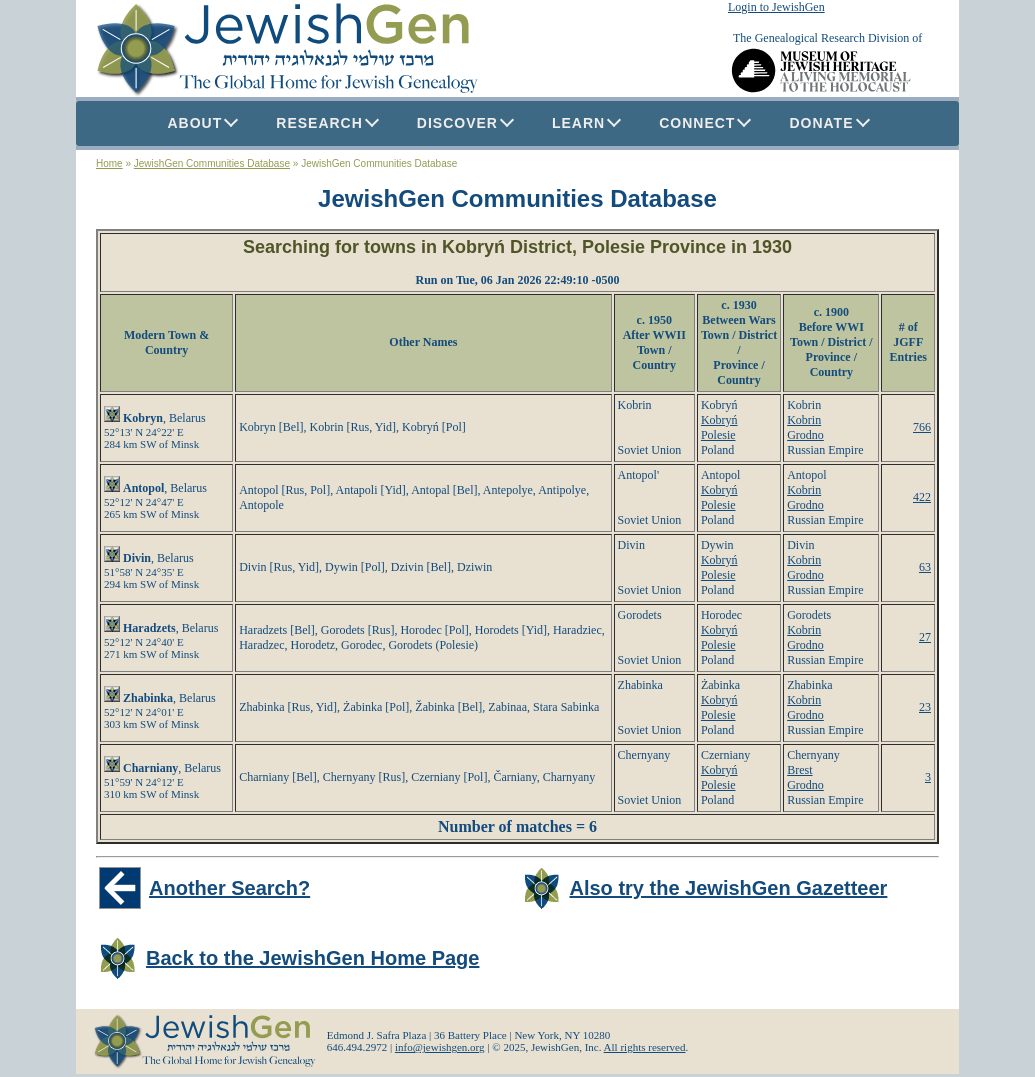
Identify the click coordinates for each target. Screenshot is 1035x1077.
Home (109, 163)
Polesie (718, 435)
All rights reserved (645, 1047)
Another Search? (229, 888)
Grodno (805, 435)
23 (925, 707)
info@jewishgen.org (440, 1047)
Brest (799, 770)
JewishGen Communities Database (212, 163)
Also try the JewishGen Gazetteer (729, 888)
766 (922, 427)
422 (922, 497)
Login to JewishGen (776, 7)
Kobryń (719, 420)
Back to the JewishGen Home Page (312, 958)
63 (925, 567)
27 (925, 637)
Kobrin (804, 420)
